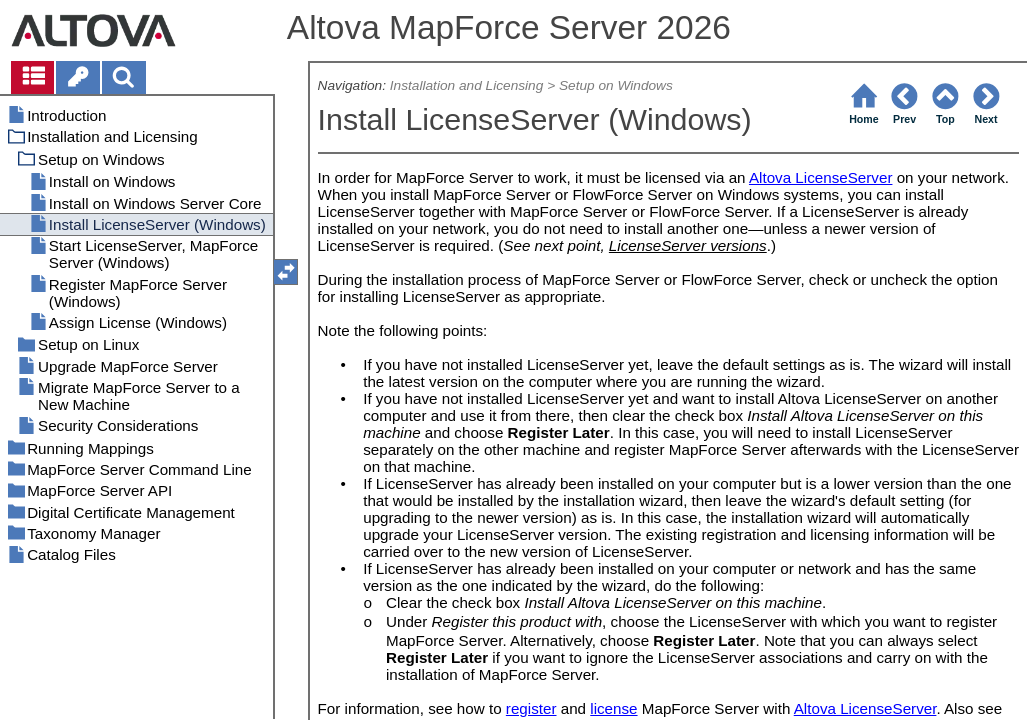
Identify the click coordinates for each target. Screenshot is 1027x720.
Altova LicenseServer (821, 177)
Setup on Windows (616, 85)
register (531, 708)
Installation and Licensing (467, 85)
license (613, 708)
